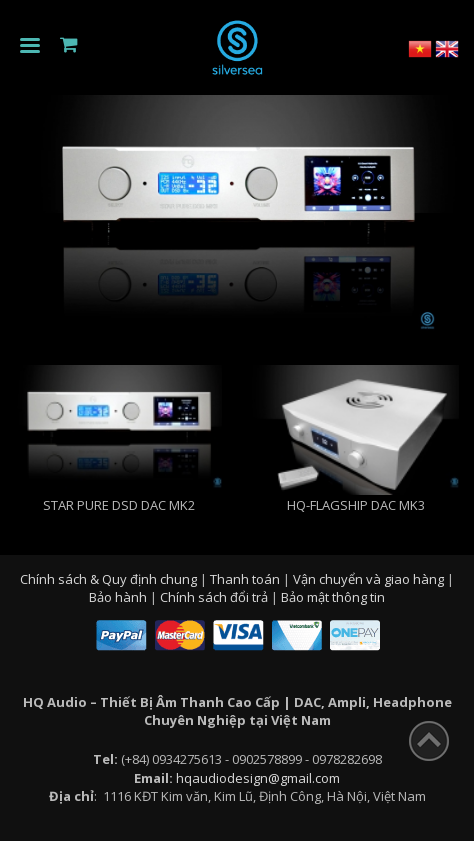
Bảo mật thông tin (333, 597)
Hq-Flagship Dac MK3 (356, 505)
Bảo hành (119, 597)
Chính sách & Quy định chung (110, 579)
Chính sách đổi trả (215, 597)
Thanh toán (246, 579)
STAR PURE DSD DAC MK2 (119, 505)
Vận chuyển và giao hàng (370, 579)
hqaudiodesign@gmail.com (258, 778)
